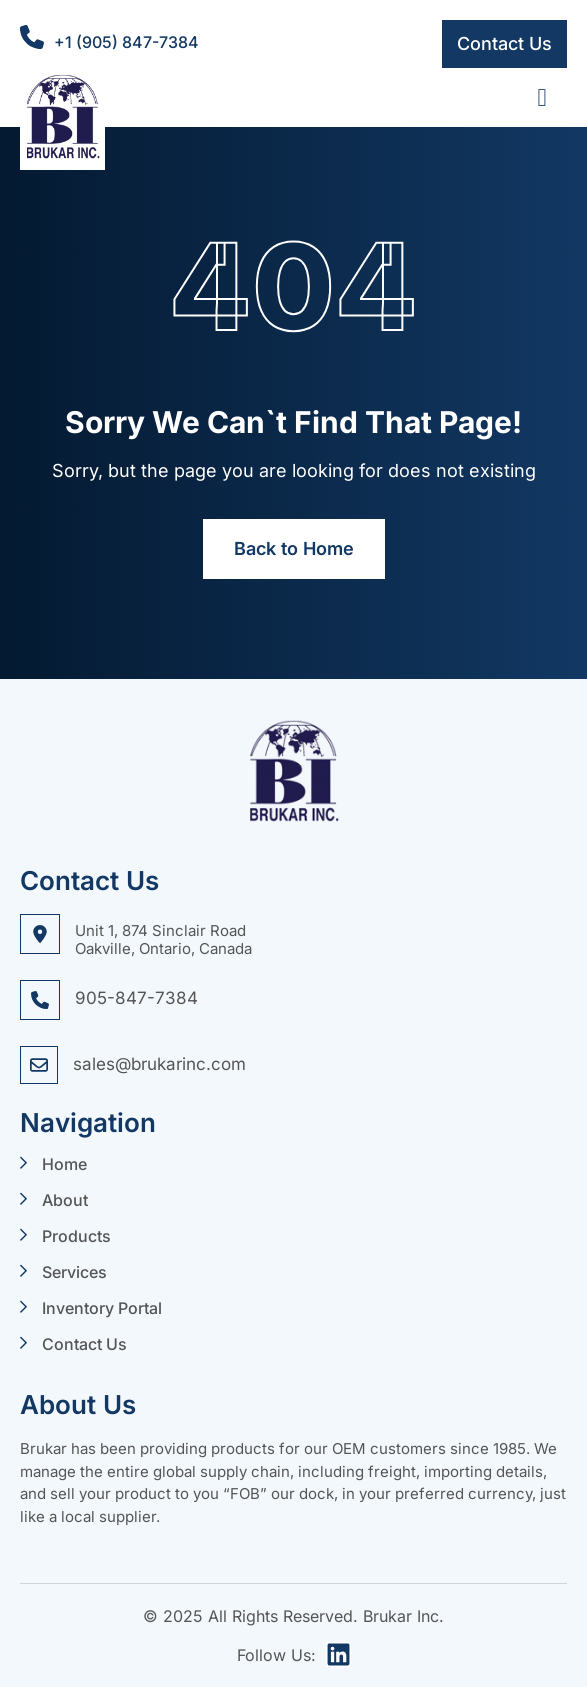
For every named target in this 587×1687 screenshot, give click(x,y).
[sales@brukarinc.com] (39, 1065)
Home (64, 1164)
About (65, 1200)
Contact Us (84, 1344)
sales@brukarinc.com (159, 1064)
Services (74, 1272)
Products (76, 1236)
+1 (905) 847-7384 (126, 42)
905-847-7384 (136, 998)
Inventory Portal (102, 1308)
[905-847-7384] (40, 1000)
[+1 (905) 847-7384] (32, 37)
